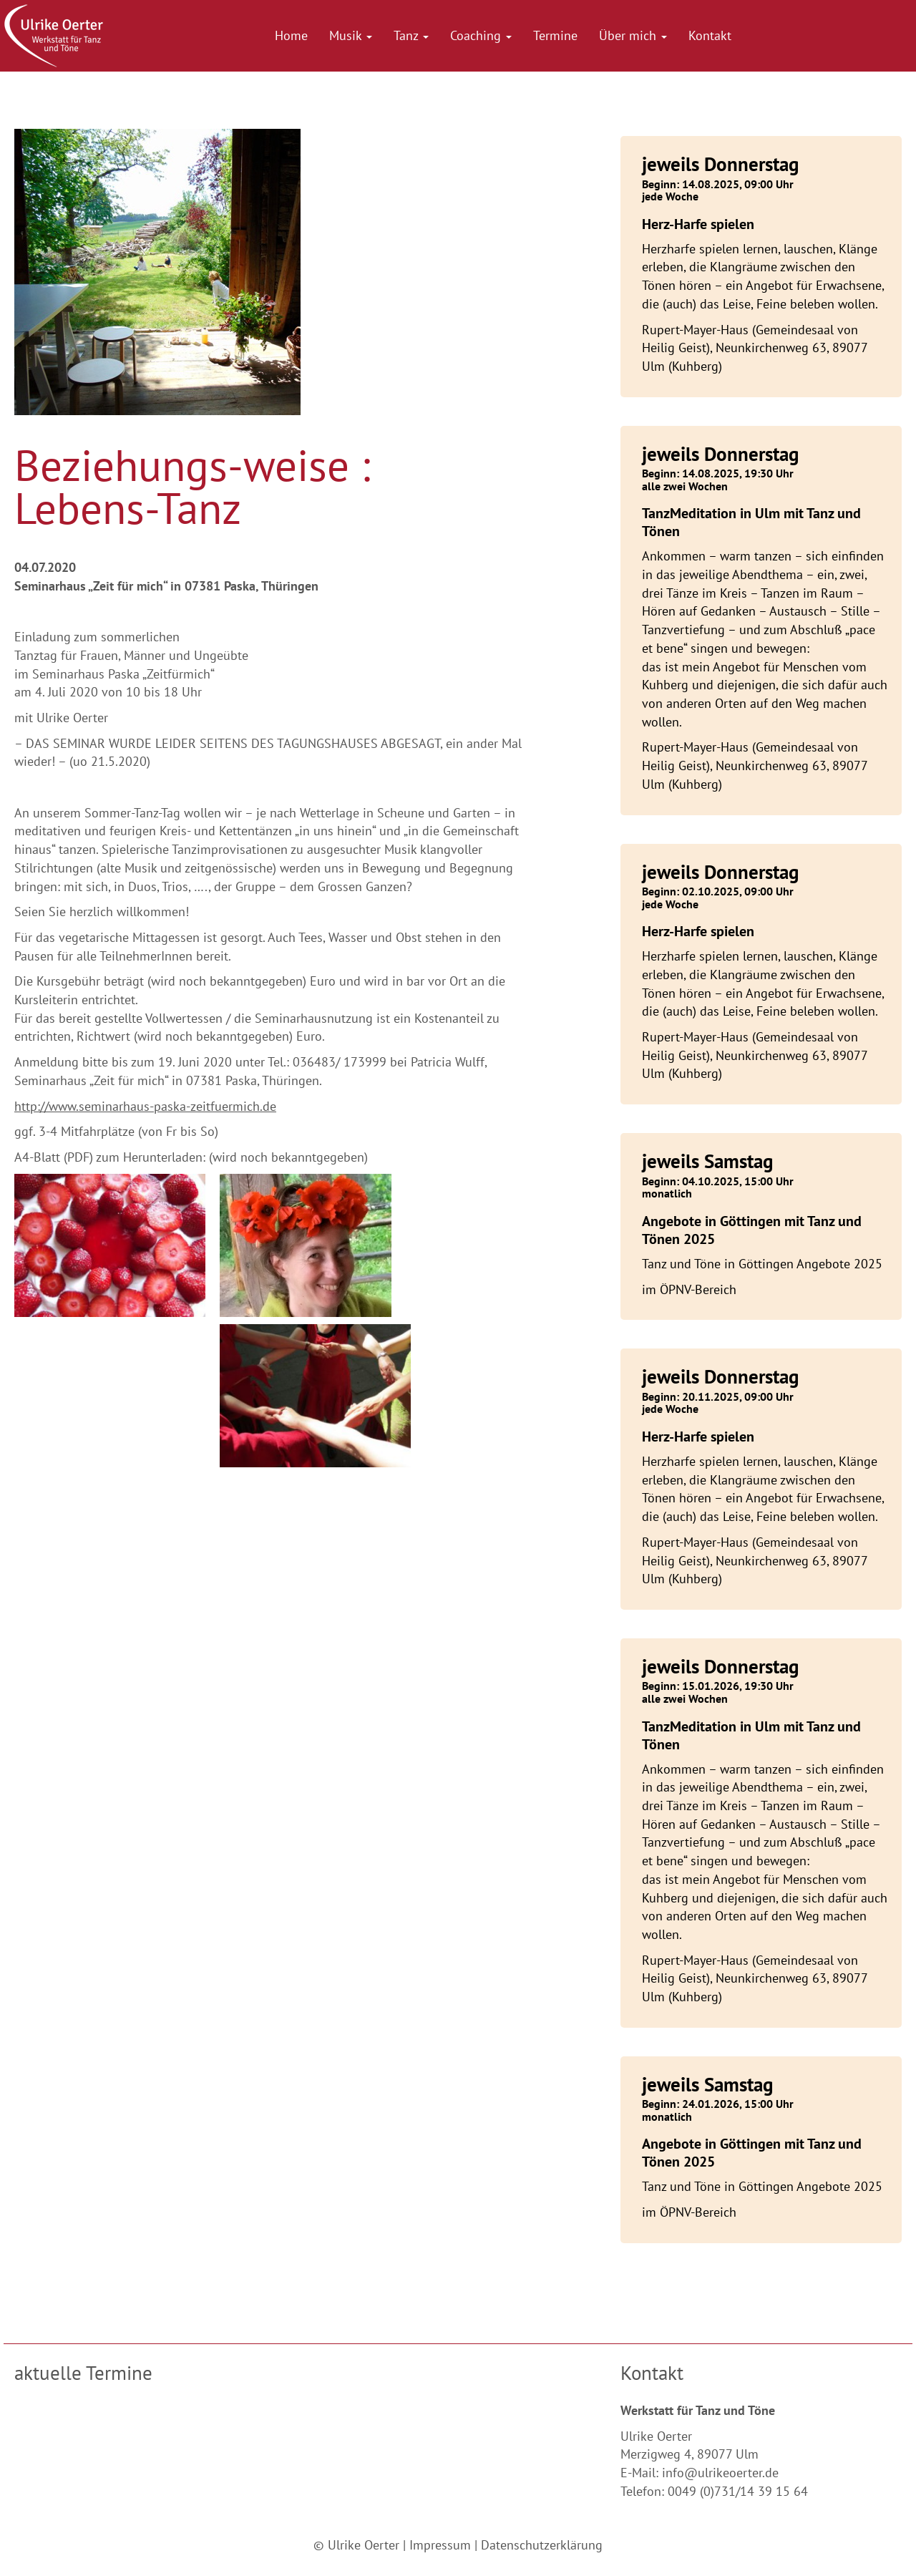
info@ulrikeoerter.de (720, 2472)
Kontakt (709, 35)
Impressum (440, 2545)
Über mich (633, 35)
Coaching (481, 35)
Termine (555, 35)
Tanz (411, 35)
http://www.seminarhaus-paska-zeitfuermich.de (145, 1106)
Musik (350, 35)
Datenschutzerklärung (542, 2545)
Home (291, 35)
